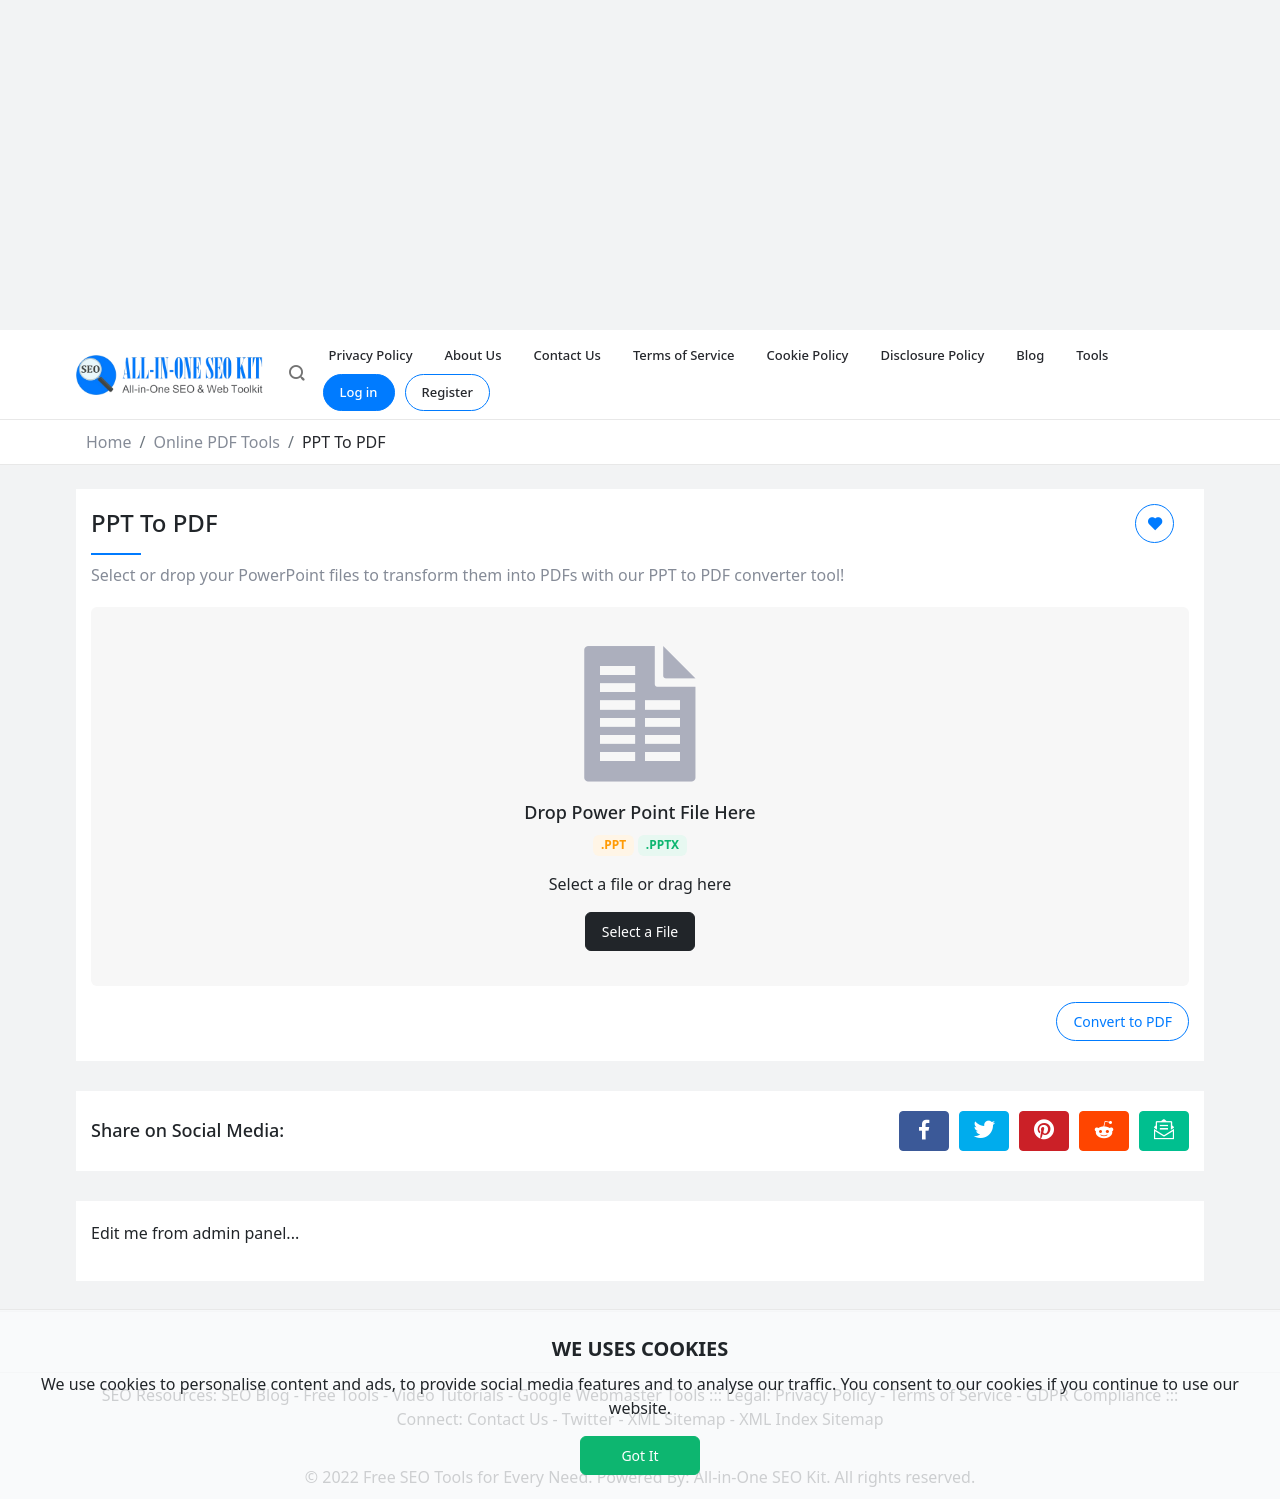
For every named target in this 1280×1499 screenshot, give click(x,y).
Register (448, 392)
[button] (297, 375)
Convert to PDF (1122, 1021)
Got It (639, 1455)
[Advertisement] (640, 150)
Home (109, 442)
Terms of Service (684, 355)
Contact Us (566, 355)
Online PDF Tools (216, 442)
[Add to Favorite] (1154, 523)
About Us (473, 355)
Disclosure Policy (932, 355)
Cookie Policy (808, 355)
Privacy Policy (371, 355)
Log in (359, 392)
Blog (1030, 355)
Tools (1092, 355)
